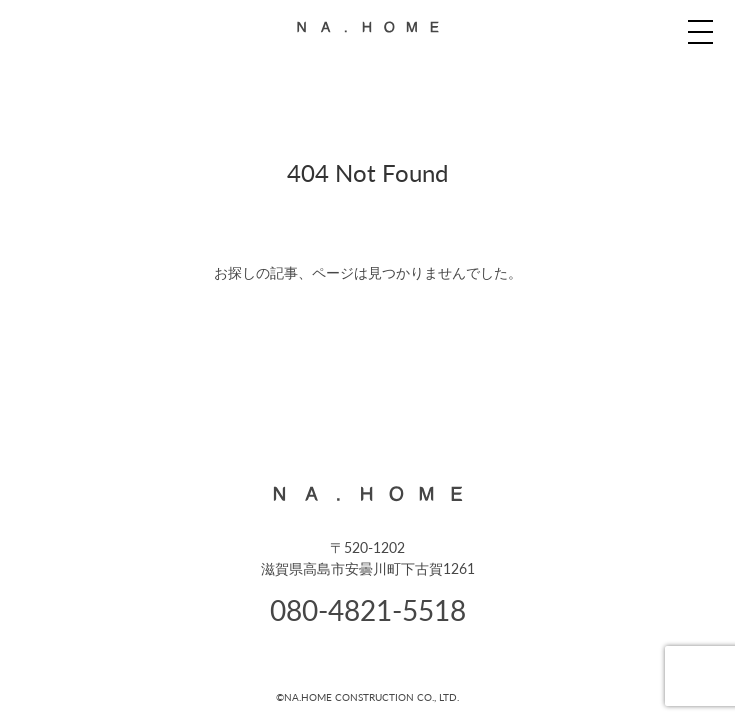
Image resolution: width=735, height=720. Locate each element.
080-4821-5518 (368, 609)
